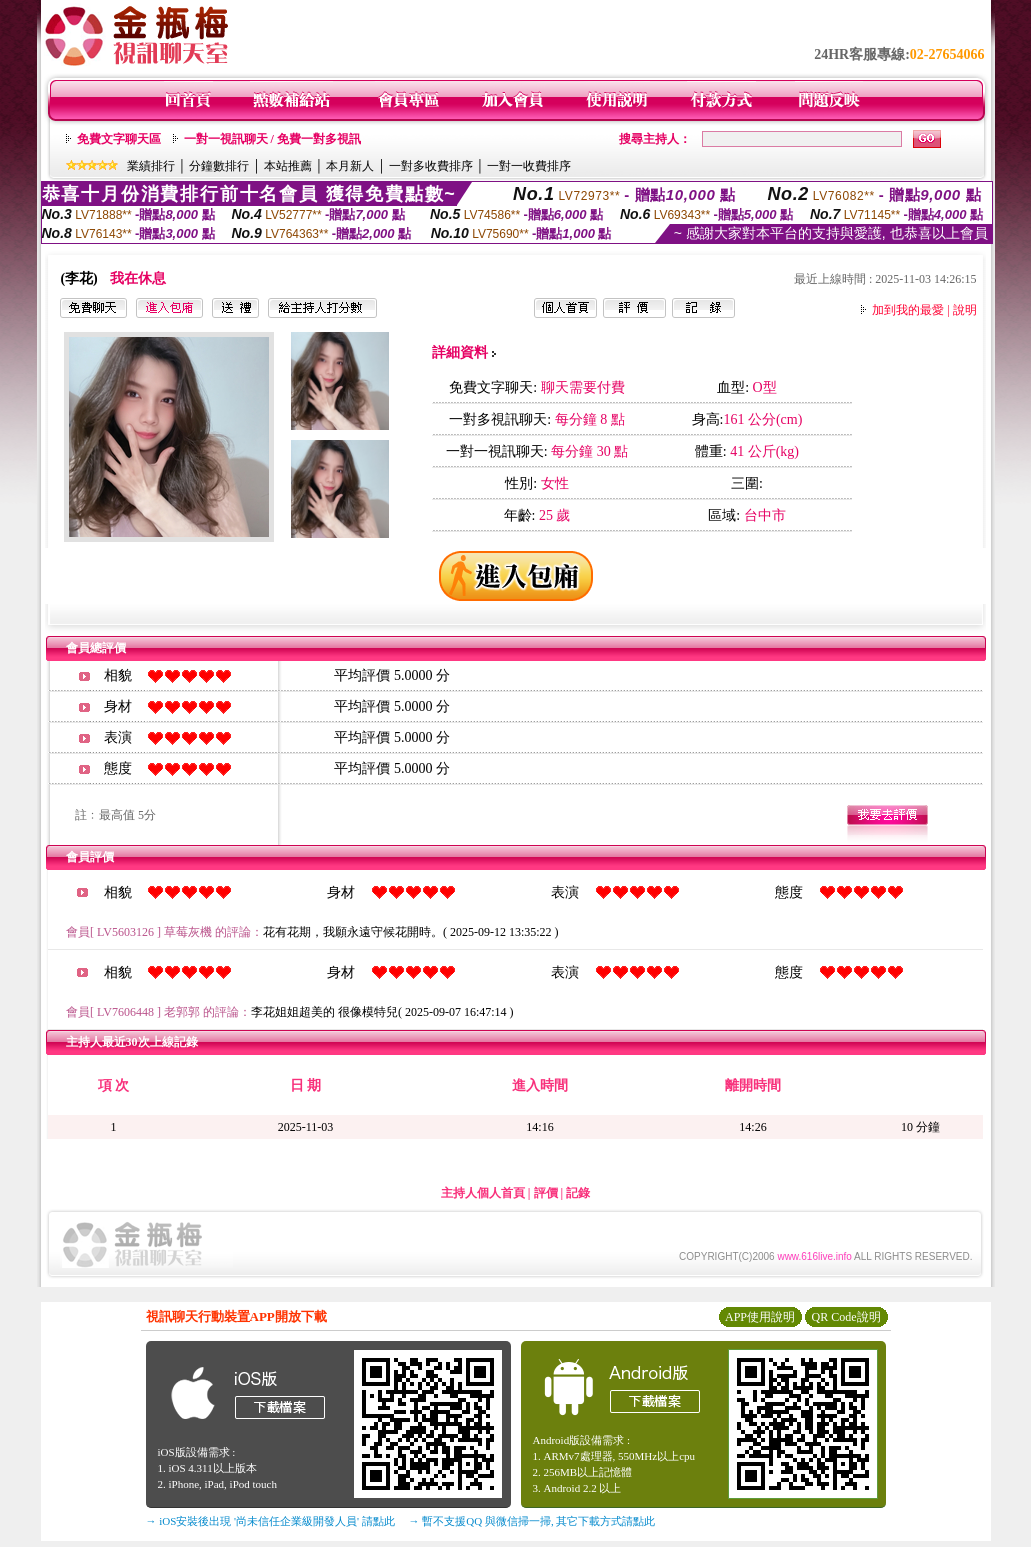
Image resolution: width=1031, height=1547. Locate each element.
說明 (965, 310)
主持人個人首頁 (483, 1193)
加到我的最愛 (908, 310)
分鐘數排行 (219, 166)
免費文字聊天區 (119, 139)
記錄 (578, 1193)
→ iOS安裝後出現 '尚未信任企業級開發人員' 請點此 (270, 1521)
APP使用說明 (760, 1317)
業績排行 (151, 166)
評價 (546, 1193)
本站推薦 (288, 166)
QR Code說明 (846, 1317)
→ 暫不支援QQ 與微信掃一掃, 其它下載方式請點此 (532, 1521)
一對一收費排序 (529, 166)
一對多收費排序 (431, 166)
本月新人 (350, 166)
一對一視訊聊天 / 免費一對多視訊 (272, 139)
